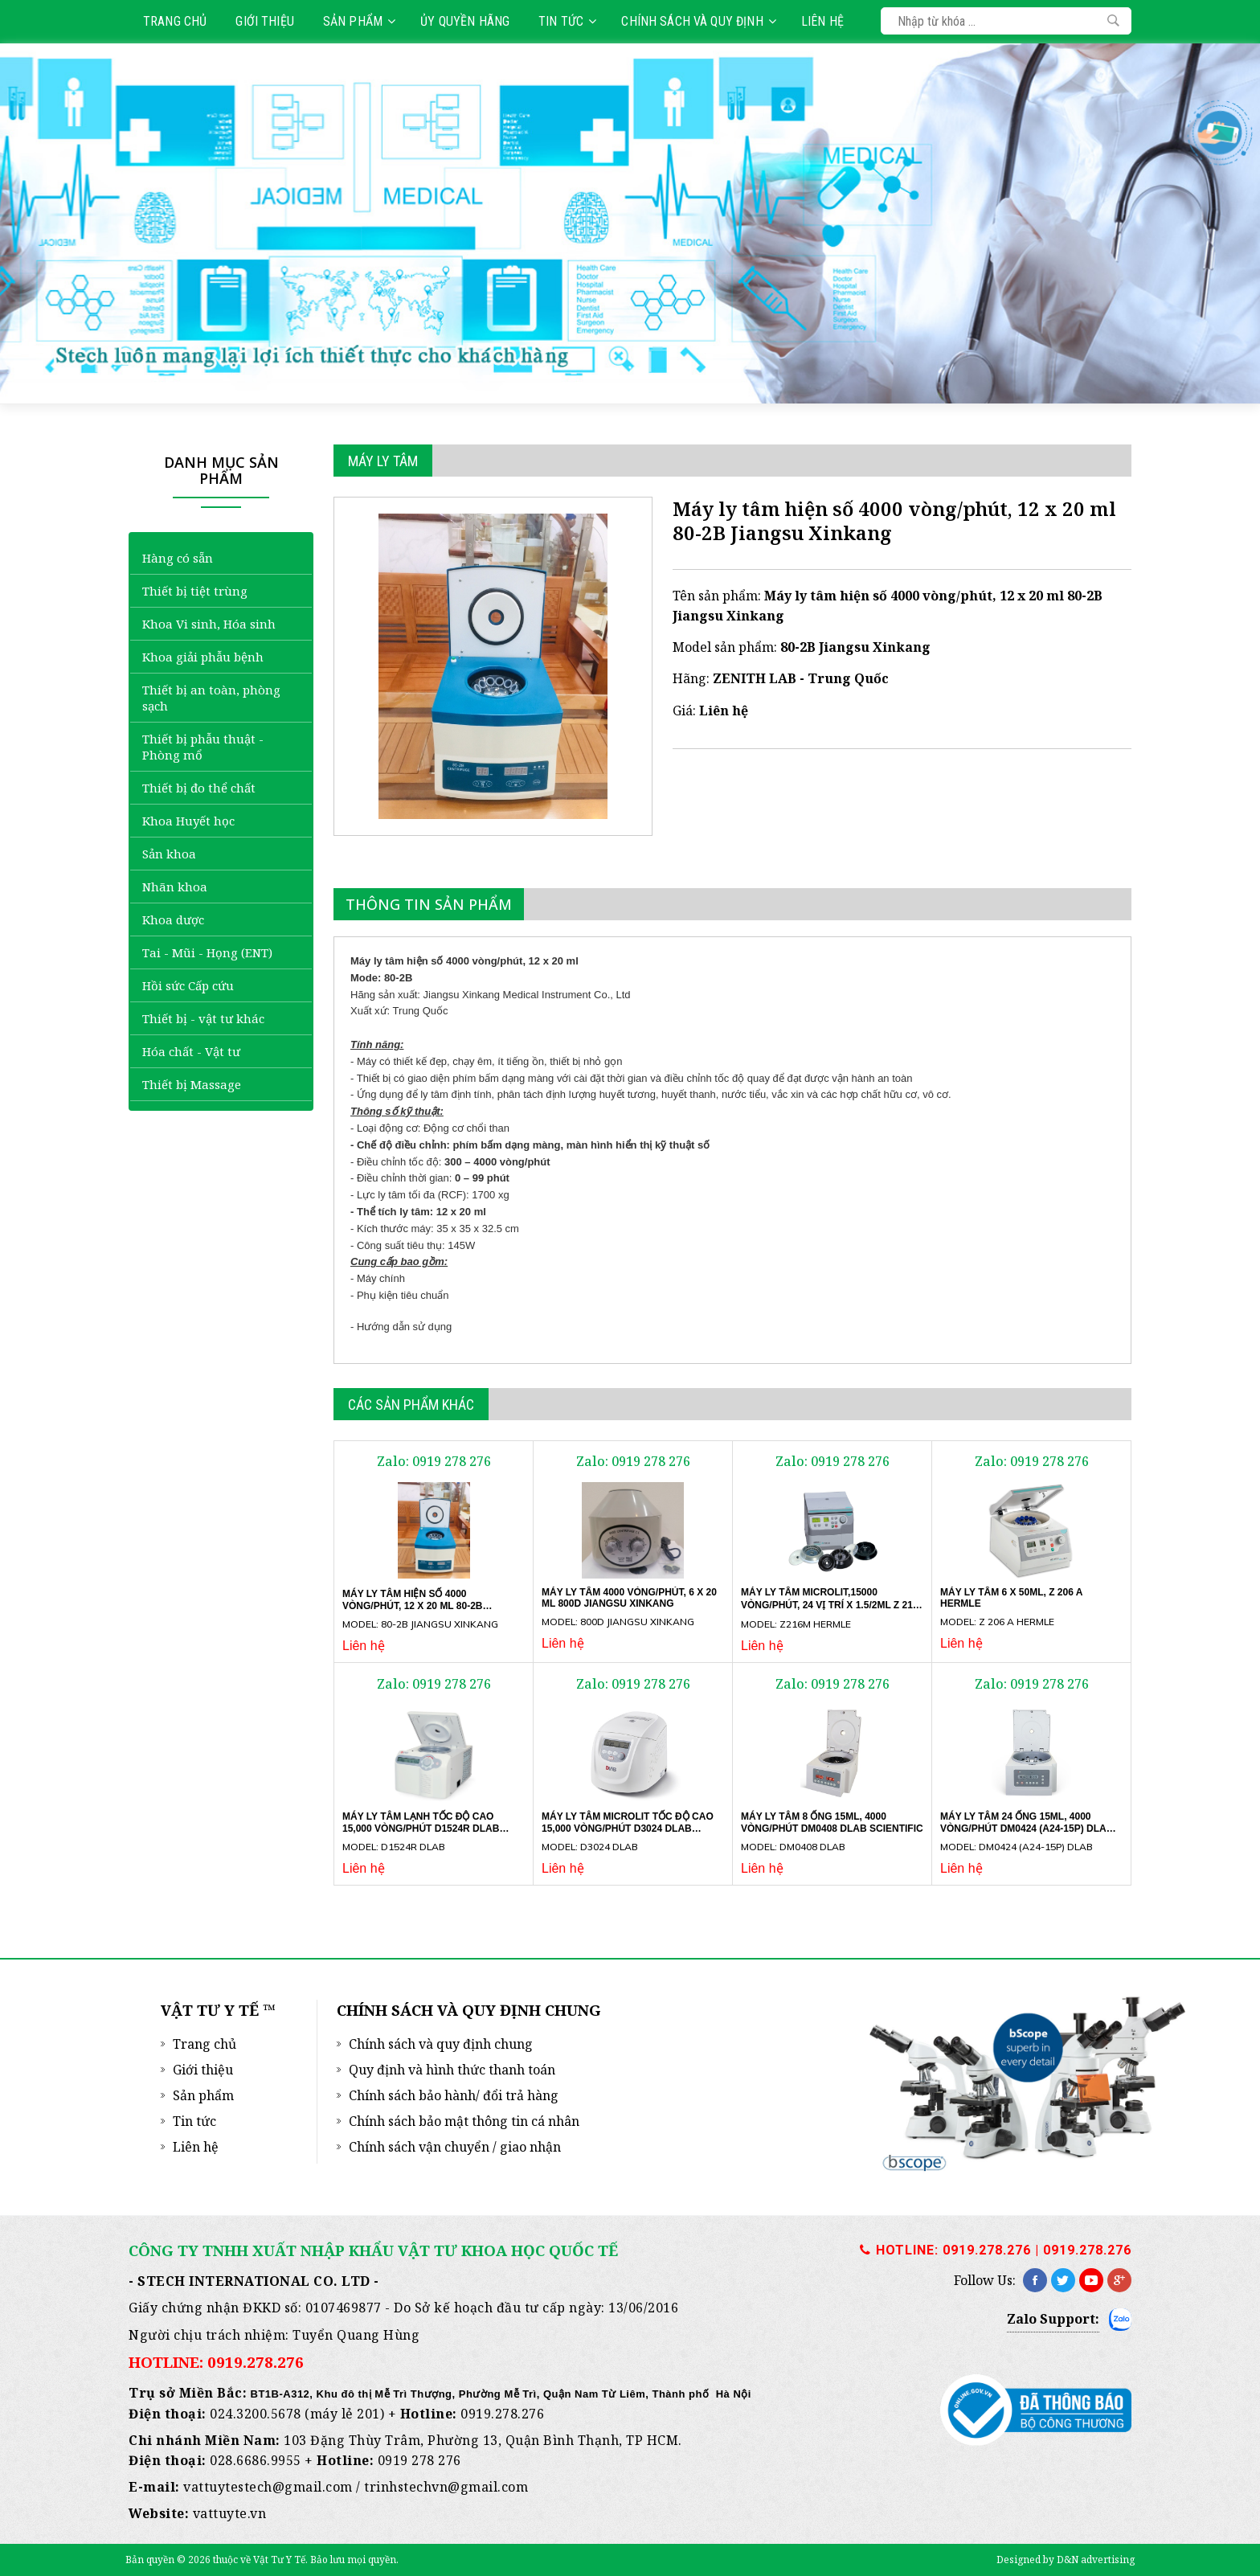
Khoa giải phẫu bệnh (203, 657)
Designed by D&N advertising (1065, 2559)
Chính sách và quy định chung (441, 2044)
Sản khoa (169, 854)
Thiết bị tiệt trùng (195, 591)
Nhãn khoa (174, 886)
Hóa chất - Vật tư (191, 1051)
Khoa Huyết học (188, 821)
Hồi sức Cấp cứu (188, 985)
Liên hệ (822, 21)
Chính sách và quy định (698, 21)
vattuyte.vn (230, 2513)
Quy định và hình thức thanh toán (452, 2069)
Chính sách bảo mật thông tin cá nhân (464, 2121)
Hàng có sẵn (177, 558)
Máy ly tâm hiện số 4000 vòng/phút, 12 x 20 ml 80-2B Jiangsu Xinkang (412, 1605)
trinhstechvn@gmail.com (446, 2487)
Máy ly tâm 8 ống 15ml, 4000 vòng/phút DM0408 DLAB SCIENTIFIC (832, 1822)
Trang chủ (175, 21)
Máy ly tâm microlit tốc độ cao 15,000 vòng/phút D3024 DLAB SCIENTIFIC (628, 1828)
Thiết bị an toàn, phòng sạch (211, 698)
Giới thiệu (264, 21)
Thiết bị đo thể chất (199, 788)
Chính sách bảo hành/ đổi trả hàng (453, 2095)
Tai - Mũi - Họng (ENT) (207, 952)
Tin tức (567, 21)
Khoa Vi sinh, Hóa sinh (209, 624)
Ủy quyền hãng (464, 21)
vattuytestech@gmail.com (268, 2487)
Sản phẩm (359, 21)
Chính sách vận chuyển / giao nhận (455, 2147)
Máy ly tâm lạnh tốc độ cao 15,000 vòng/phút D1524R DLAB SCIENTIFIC (420, 1828)
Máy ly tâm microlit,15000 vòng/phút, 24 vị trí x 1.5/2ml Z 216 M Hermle (829, 1605)
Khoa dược (173, 919)
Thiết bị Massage (191, 1084)
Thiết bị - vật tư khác (203, 1018)
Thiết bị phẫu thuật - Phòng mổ (203, 747)
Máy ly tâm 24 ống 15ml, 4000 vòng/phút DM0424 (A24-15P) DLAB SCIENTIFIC (1026, 1828)
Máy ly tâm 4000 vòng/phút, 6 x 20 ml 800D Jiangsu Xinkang (629, 1598)
